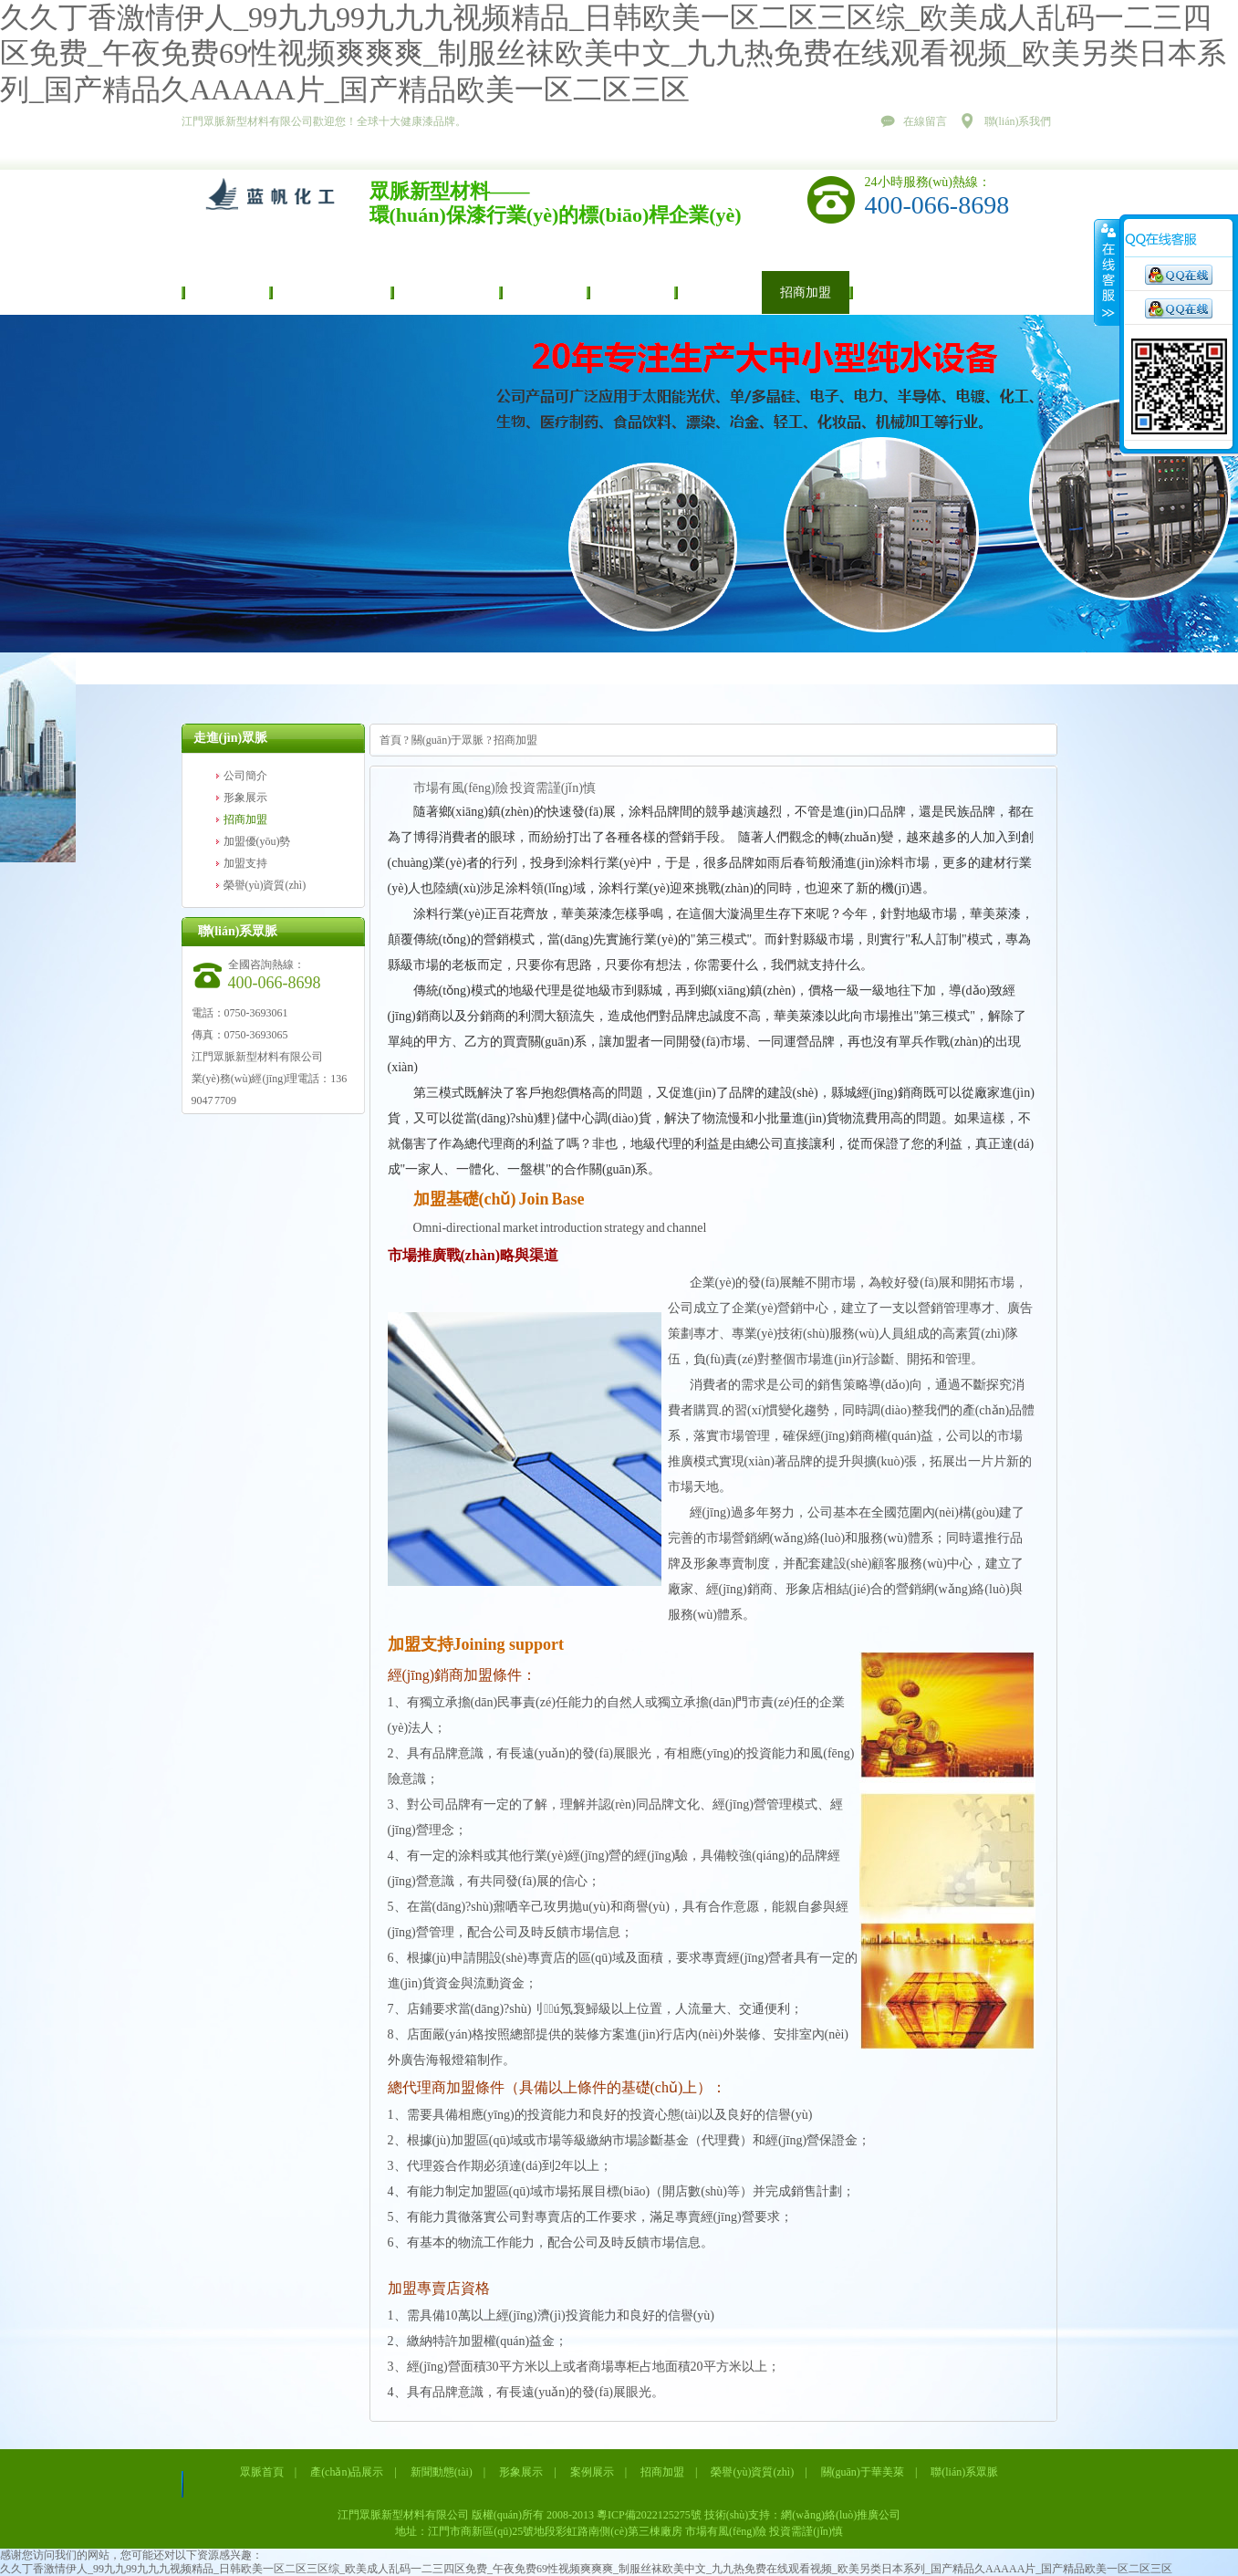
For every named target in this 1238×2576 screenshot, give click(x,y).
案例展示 (630, 292)
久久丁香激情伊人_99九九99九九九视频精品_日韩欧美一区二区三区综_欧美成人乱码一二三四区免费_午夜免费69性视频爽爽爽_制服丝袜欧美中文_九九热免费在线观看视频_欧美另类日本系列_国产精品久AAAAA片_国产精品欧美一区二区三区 (613, 53)
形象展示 (542, 292)
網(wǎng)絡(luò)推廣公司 (840, 2514)
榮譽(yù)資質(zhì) (916, 292)
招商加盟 (805, 292)
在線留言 (925, 121)
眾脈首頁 (225, 292)
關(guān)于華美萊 (862, 2472)
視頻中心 (718, 292)
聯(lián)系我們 (1018, 121)
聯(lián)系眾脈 (964, 2472)
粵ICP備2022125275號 (649, 2514)
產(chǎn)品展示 (330, 292)
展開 (1106, 273)
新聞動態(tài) (445, 292)
